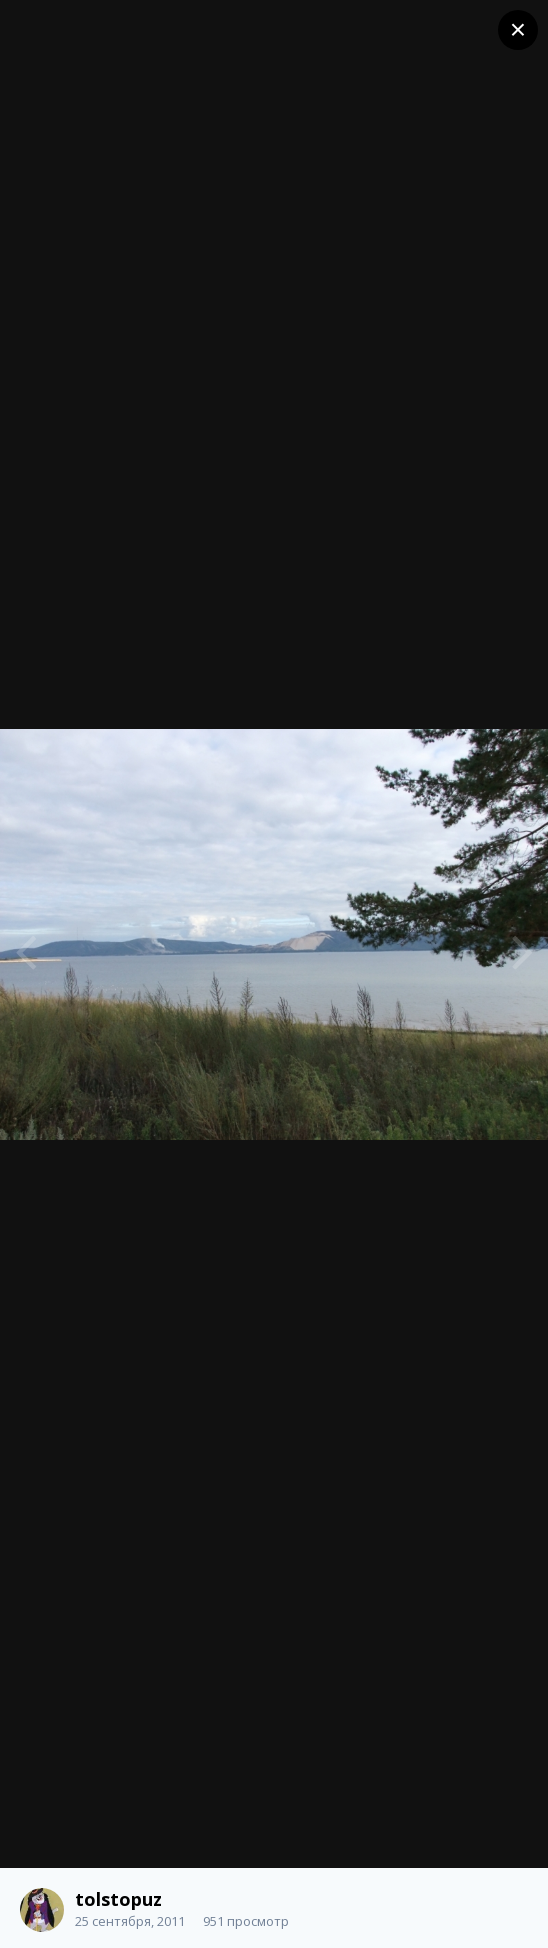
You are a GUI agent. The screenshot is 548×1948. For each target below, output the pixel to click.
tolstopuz (118, 1899)
